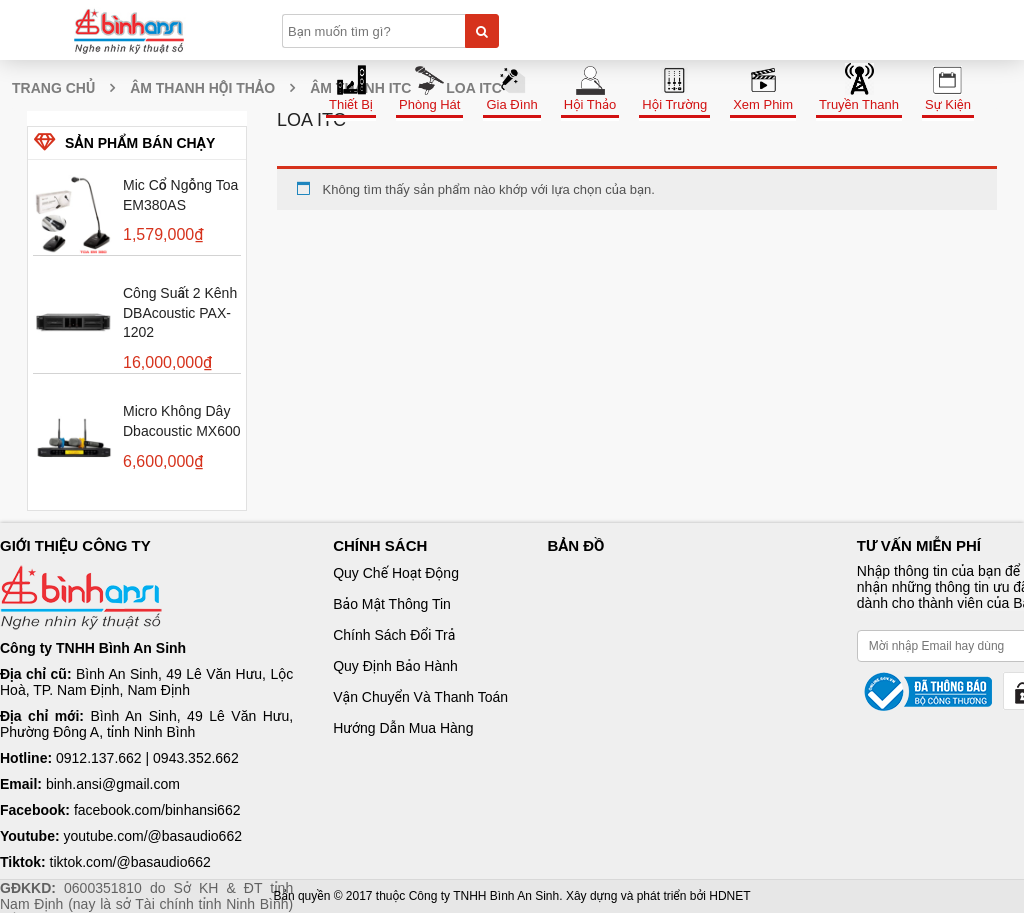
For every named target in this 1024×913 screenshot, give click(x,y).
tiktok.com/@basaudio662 (130, 862)
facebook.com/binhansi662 (157, 810)
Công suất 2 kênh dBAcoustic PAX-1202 (180, 313)
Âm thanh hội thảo (202, 88)
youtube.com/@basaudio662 (153, 836)
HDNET (729, 896)
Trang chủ (53, 88)
